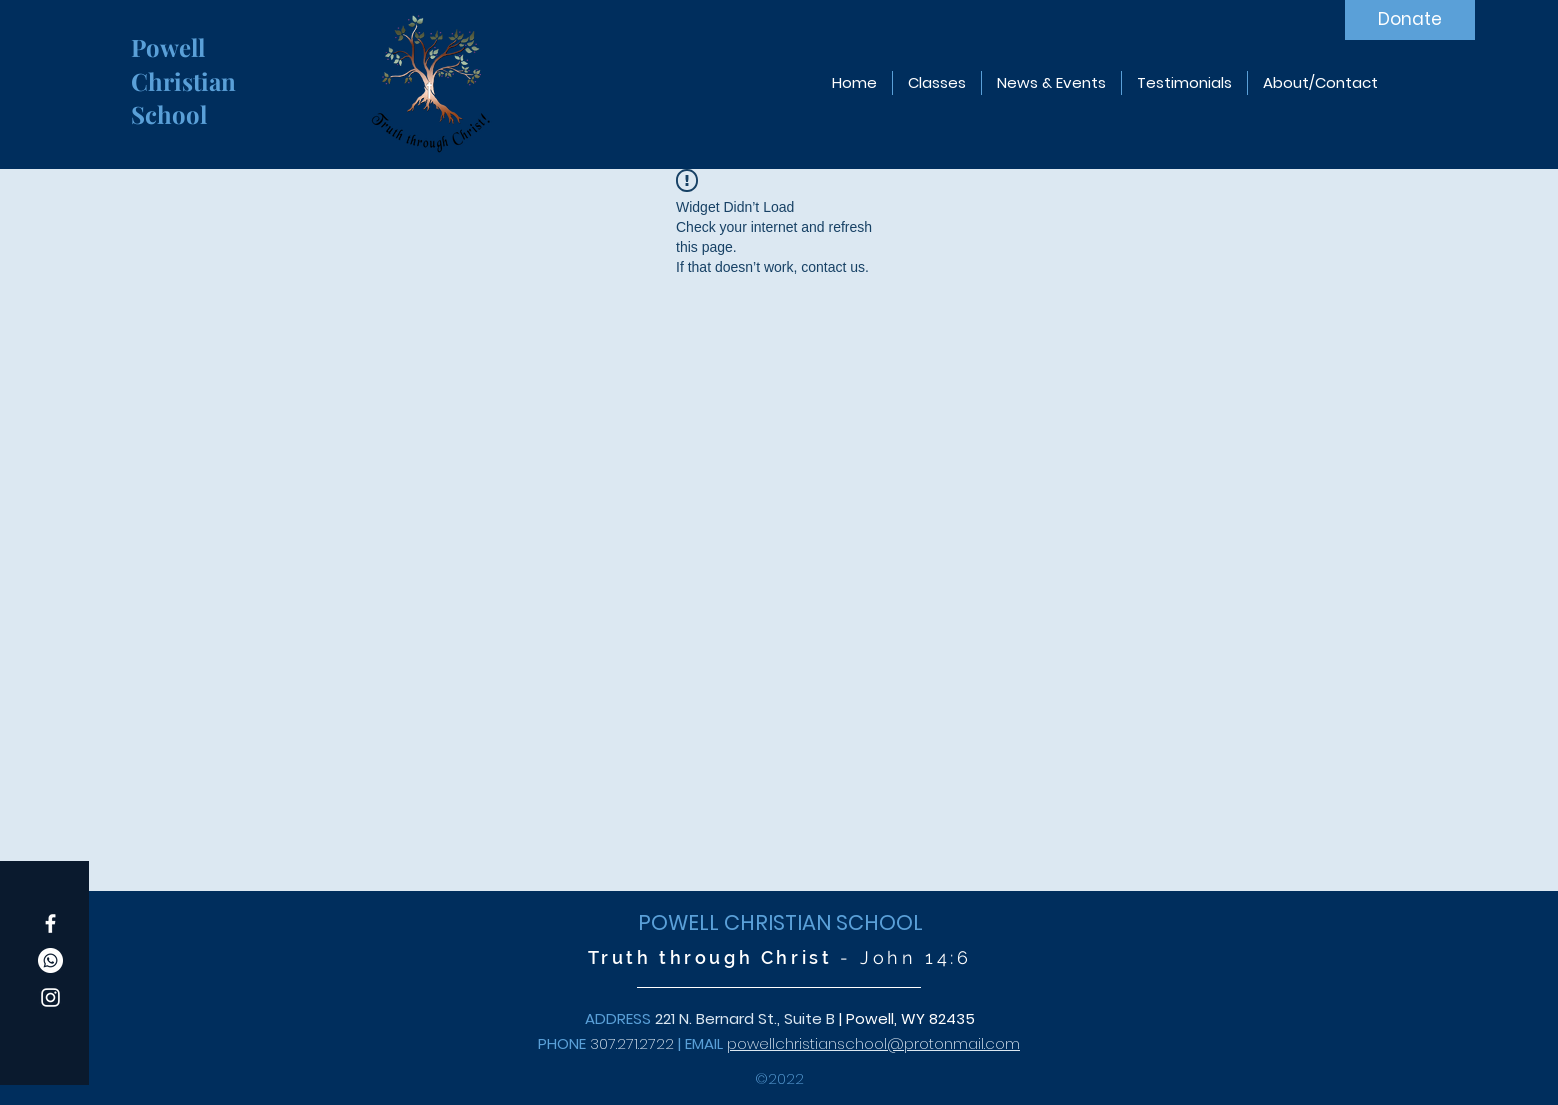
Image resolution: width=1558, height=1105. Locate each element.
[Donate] (1410, 20)
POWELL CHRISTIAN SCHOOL (780, 922)
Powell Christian (186, 64)
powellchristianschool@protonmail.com (873, 1043)
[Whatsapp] (50, 960)
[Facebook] (50, 923)
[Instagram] (50, 997)
